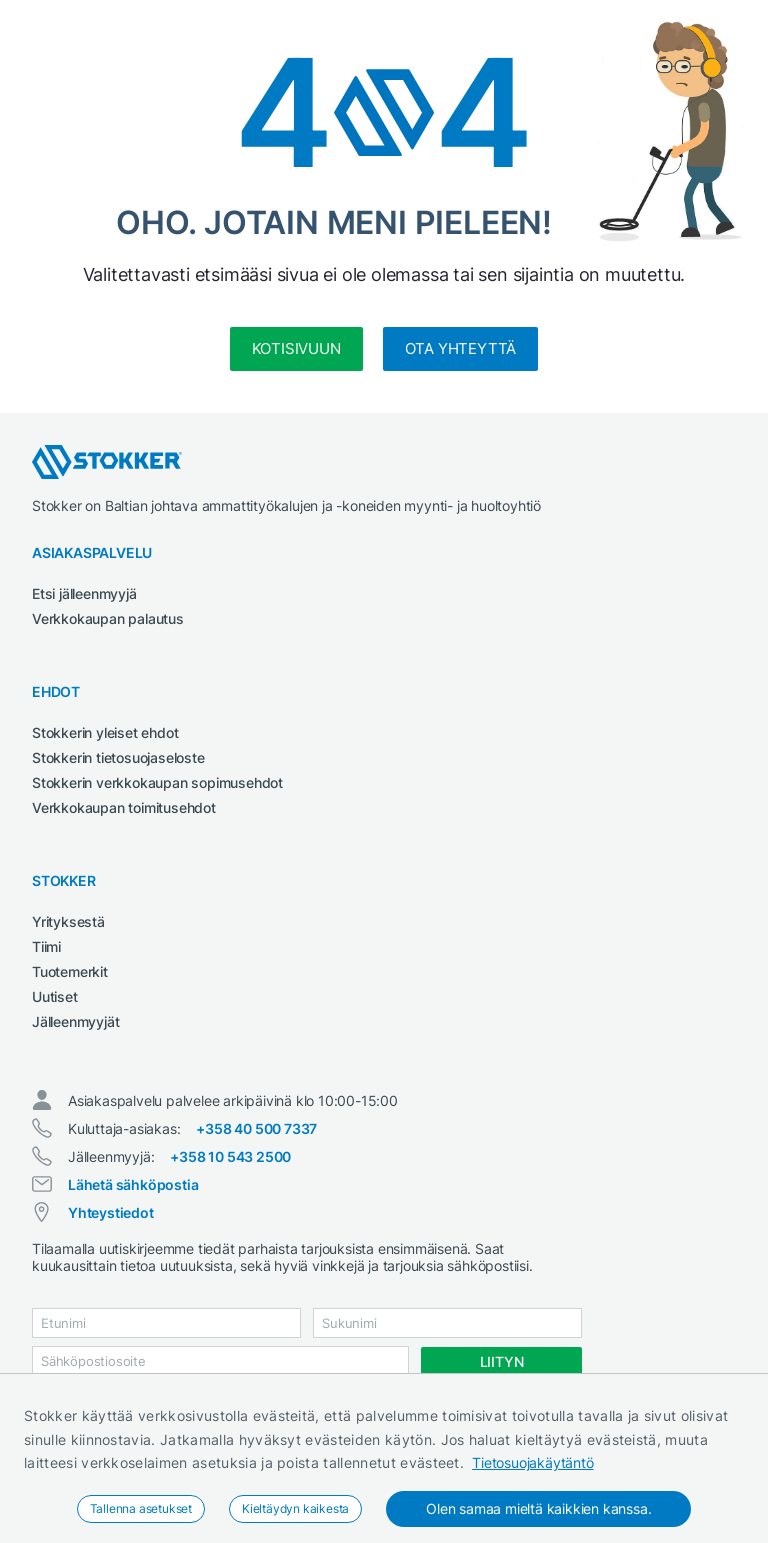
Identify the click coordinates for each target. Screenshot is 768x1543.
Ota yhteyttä (461, 348)
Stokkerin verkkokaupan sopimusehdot (157, 782)
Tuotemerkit (70, 971)
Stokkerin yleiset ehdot (105, 732)
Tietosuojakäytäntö (532, 1462)
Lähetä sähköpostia (133, 1184)
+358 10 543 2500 (230, 1156)
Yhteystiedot (111, 1212)
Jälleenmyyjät (75, 1021)
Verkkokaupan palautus (108, 618)
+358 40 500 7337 (256, 1128)
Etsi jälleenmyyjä (84, 593)
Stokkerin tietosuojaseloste (118, 757)
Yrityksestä (68, 921)
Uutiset (55, 996)
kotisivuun (296, 348)
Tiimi (46, 946)
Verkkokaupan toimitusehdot (124, 807)
